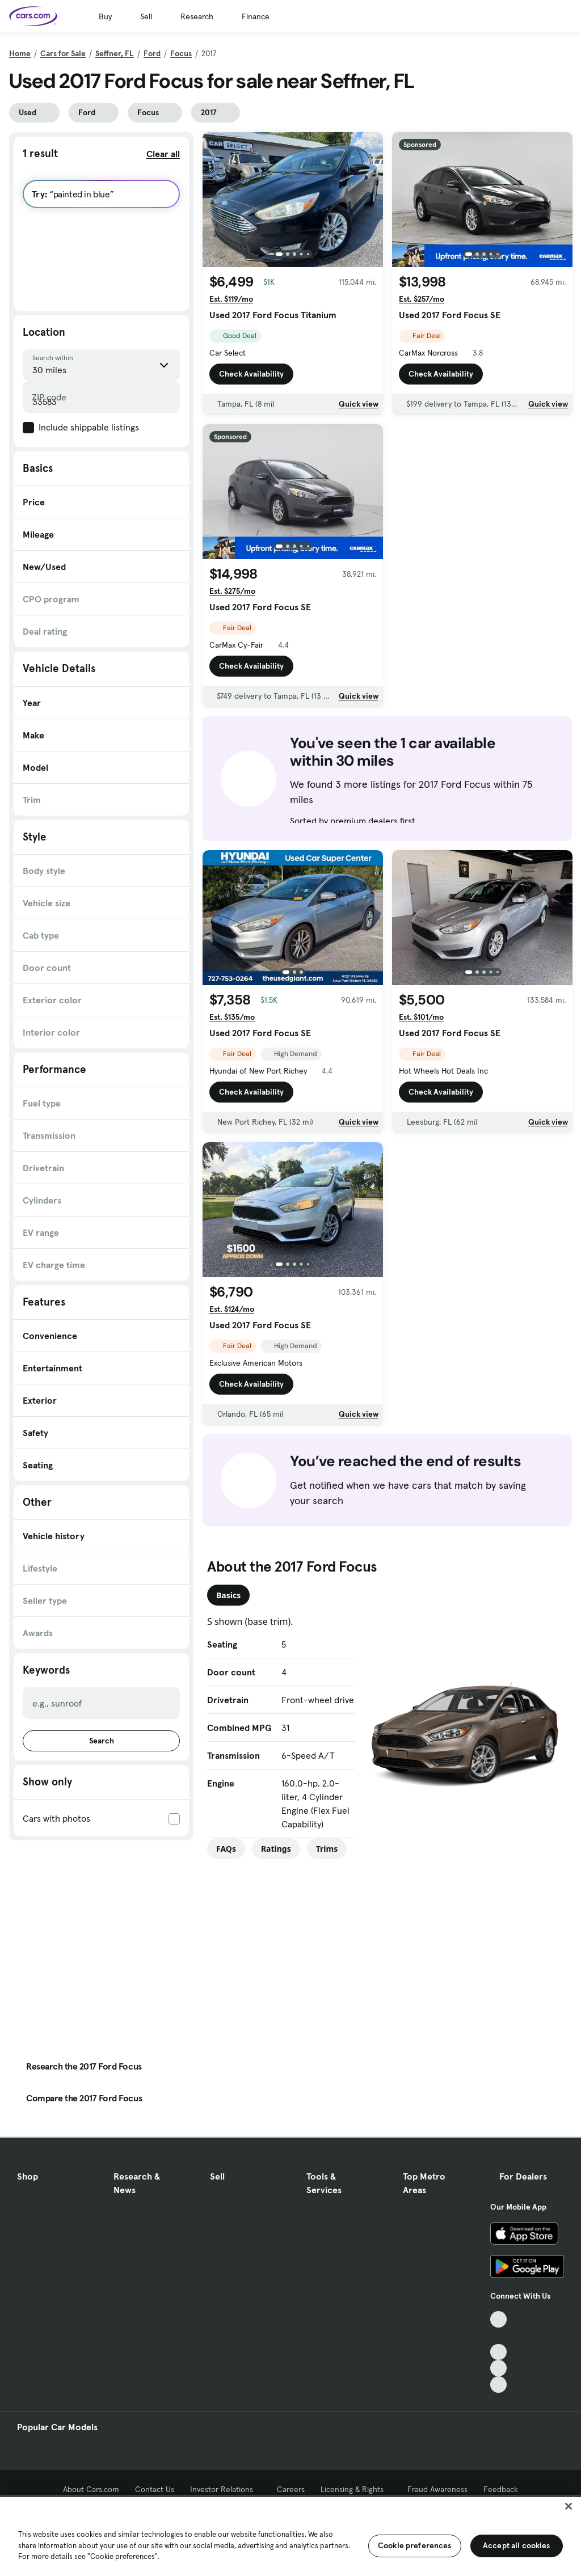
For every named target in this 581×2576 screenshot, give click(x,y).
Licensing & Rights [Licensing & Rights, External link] (356, 2489)
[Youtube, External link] (498, 2352)
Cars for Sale (63, 53)
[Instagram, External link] (498, 2368)
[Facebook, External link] (498, 2336)
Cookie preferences (415, 2545)
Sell (146, 16)
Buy (105, 16)
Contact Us (154, 2489)
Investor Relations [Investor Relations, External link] (225, 2489)
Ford (152, 53)
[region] (290, 2535)
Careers (291, 2489)
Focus (181, 53)
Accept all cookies (516, 2545)
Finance (256, 16)
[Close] (568, 2506)
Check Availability (251, 377)
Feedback (500, 2489)
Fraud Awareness (437, 2489)
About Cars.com (91, 2489)
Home (20, 53)
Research (196, 16)
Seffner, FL (114, 53)
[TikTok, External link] (498, 2319)
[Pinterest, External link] (498, 2384)
